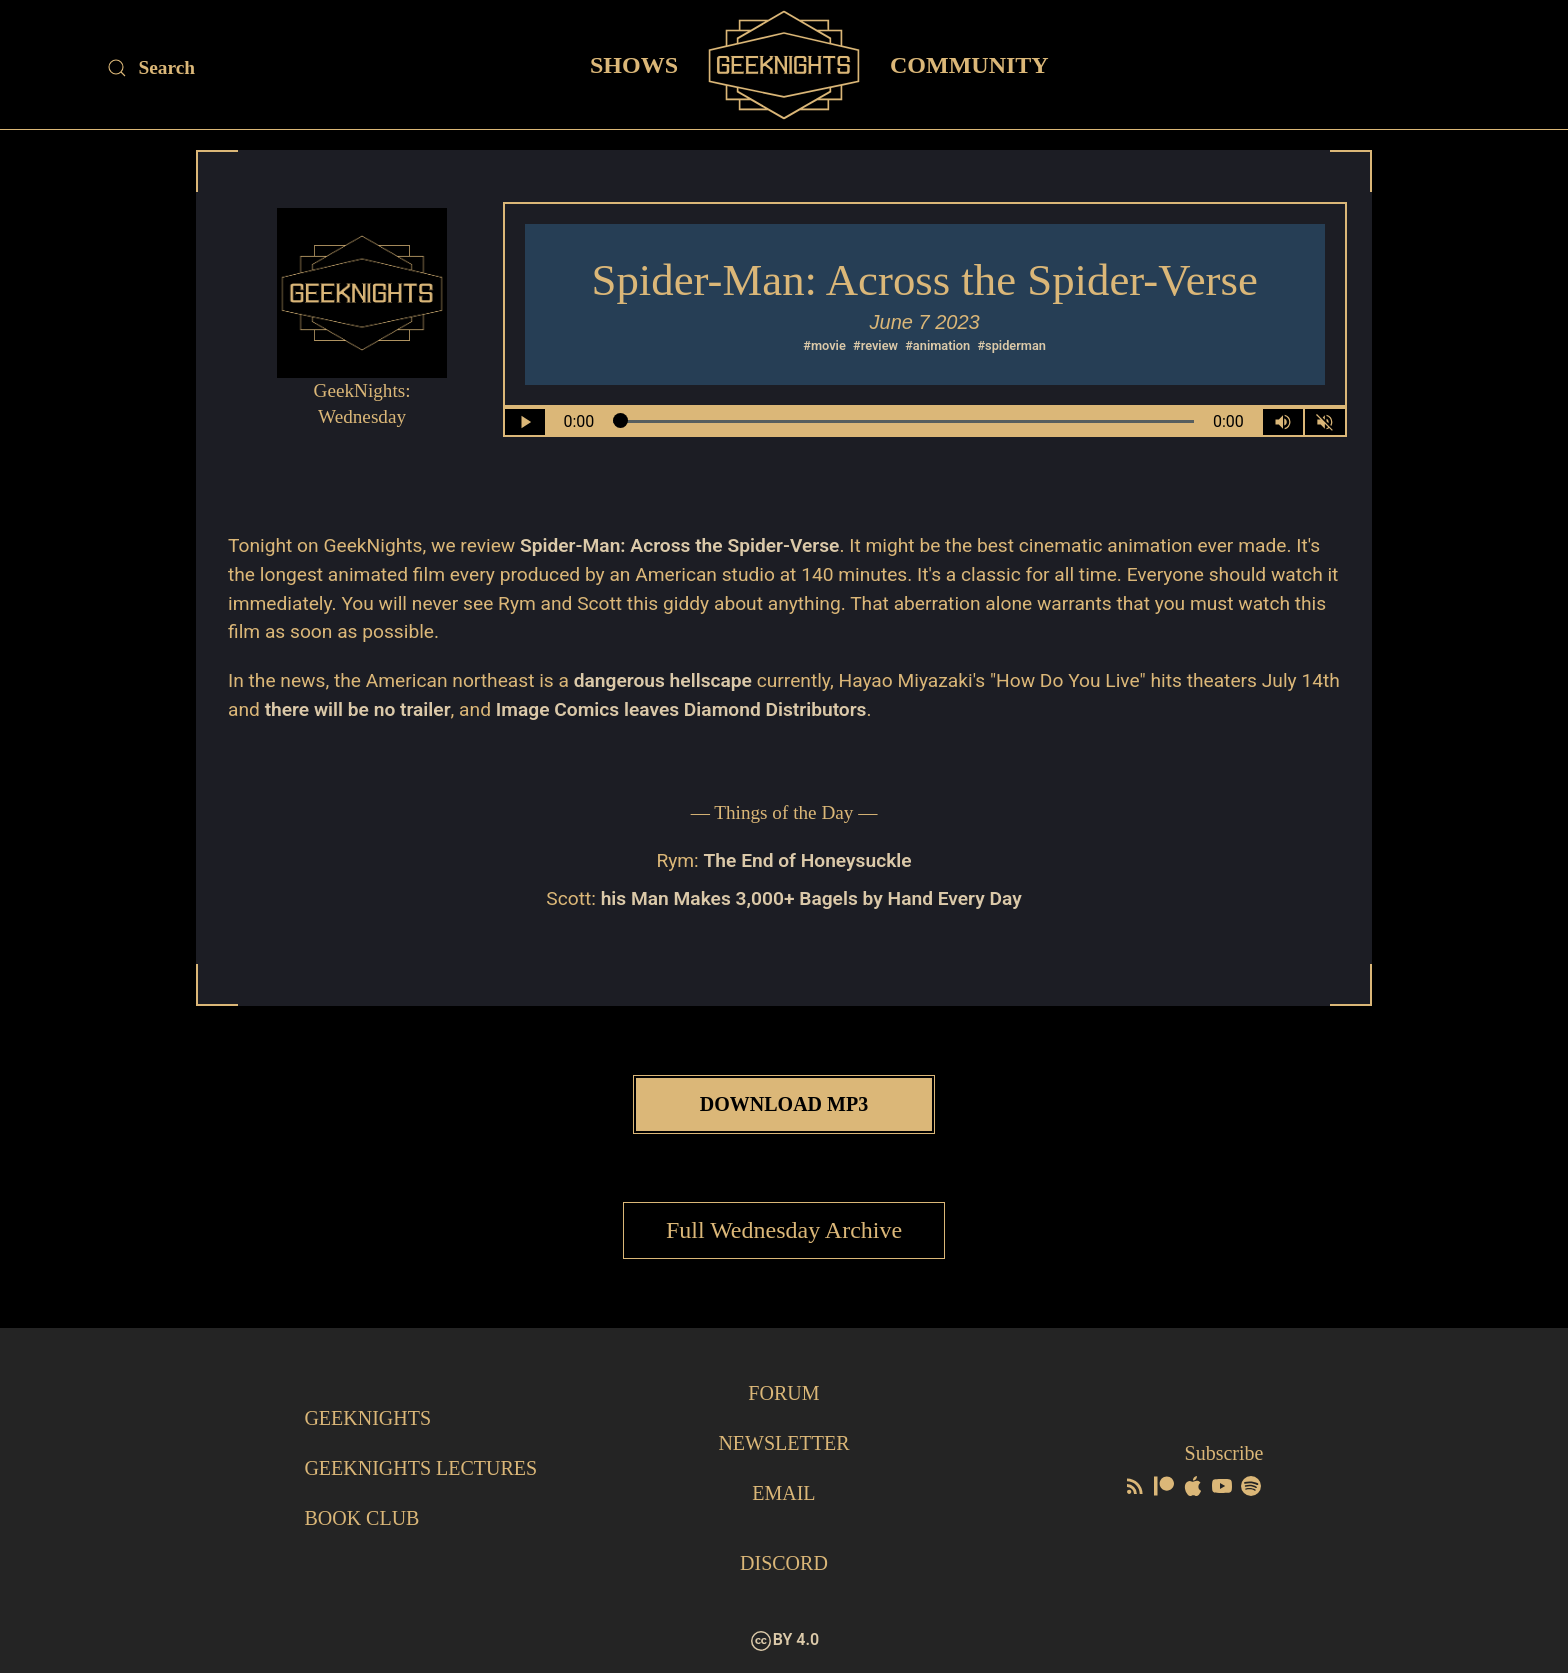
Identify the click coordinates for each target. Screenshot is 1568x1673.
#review (875, 345)
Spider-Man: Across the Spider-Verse (679, 545)
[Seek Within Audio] (903, 422)
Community (969, 64)
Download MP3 (784, 1104)
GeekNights (367, 1418)
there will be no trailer (358, 709)
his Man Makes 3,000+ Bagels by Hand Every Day (811, 898)
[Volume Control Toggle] (1283, 422)
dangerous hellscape (663, 680)
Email (783, 1493)
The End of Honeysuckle (808, 860)
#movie (824, 345)
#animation (937, 345)
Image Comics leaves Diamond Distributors (681, 709)
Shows (634, 64)
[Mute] (1325, 422)
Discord (784, 1563)
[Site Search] (275, 68)
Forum (783, 1393)
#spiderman (1011, 345)
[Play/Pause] (525, 422)
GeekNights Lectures (420, 1468)
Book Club (361, 1518)
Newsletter (783, 1443)
